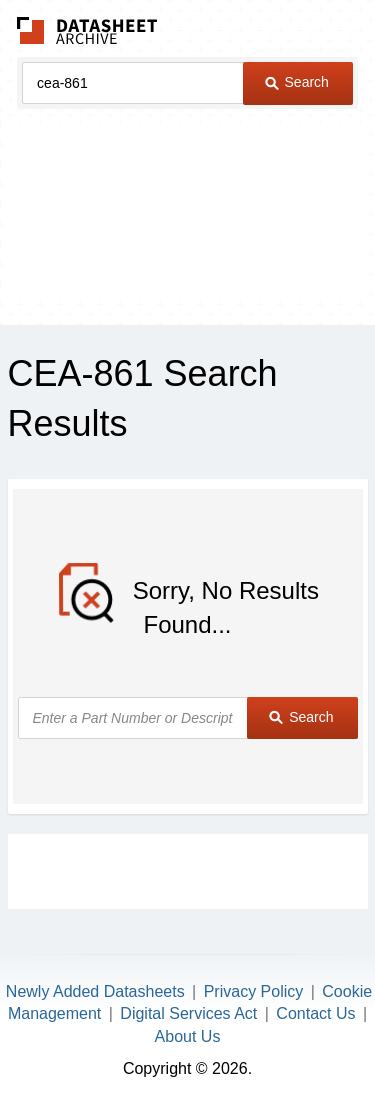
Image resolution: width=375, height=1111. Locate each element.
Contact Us (315, 1013)
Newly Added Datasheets (95, 991)
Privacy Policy (254, 991)
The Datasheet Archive (87, 30)
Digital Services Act (188, 1013)
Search (297, 82)
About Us (188, 1036)
